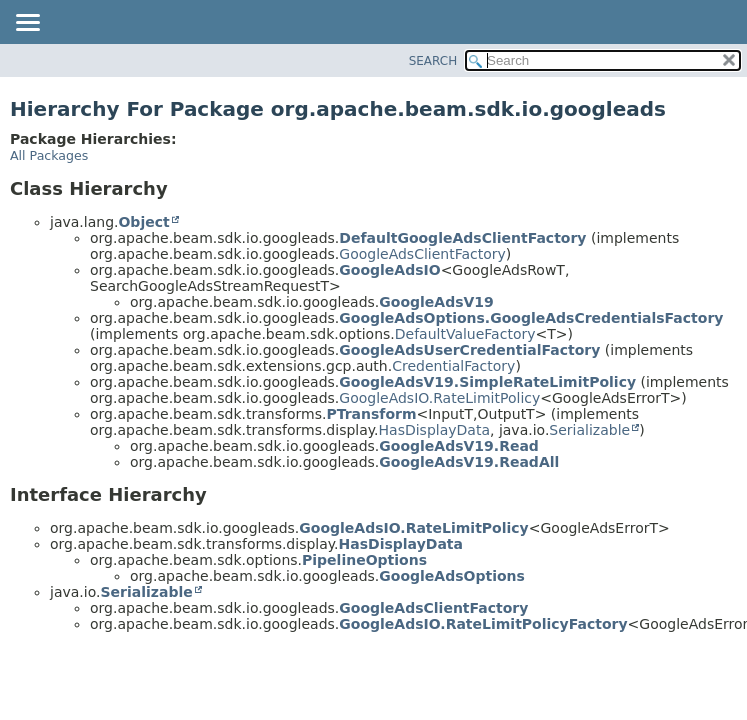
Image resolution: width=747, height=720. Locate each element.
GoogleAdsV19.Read (459, 446)
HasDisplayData (434, 430)
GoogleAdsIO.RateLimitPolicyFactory (483, 624)
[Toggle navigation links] (27, 24)
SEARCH (433, 61)
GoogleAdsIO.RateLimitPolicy (439, 398)
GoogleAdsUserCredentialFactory (469, 350)
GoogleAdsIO (389, 270)
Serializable (589, 430)
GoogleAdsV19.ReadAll (469, 462)
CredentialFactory (453, 366)
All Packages (49, 155)
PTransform (371, 414)
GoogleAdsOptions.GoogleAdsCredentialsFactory (531, 318)
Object (143, 222)
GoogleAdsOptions (452, 576)
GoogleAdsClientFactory (422, 254)
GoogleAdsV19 (436, 302)
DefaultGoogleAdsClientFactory (462, 238)
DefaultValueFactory (465, 334)
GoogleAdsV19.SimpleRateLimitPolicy (487, 382)
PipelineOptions (364, 560)
